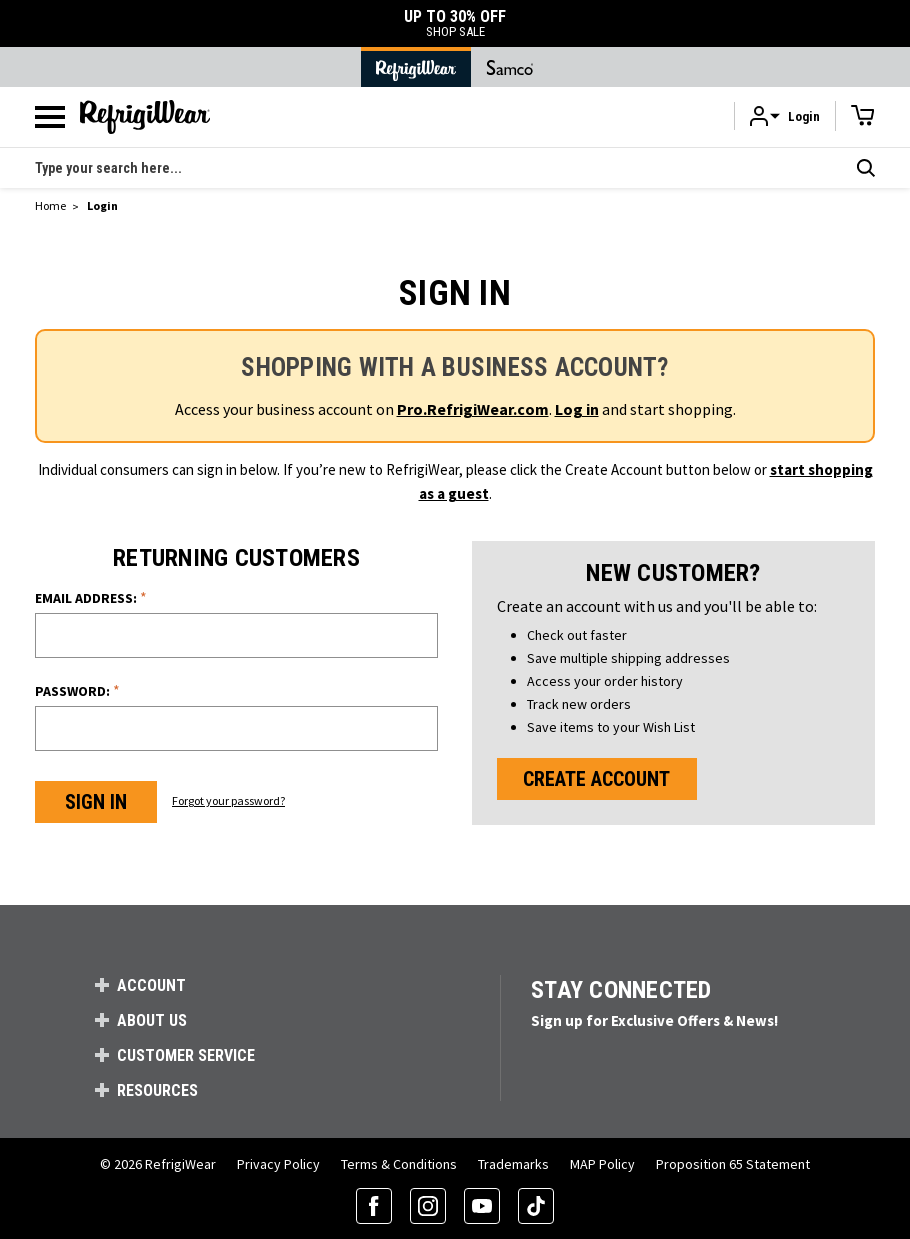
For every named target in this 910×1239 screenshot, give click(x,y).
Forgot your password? (228, 800)
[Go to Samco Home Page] (510, 67)
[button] (785, 116)
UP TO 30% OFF (455, 23)
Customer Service (186, 1055)
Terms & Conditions (399, 1164)
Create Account (596, 779)
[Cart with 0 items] (863, 116)
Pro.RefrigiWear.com (473, 409)
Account (151, 985)
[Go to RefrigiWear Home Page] (416, 67)
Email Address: (91, 597)
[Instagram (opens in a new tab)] (428, 1206)
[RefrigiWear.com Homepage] (145, 117)
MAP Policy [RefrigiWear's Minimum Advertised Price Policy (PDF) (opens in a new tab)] (602, 1164)
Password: (77, 690)
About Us (152, 1020)
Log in (577, 409)
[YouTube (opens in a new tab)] (482, 1206)
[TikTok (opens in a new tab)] (536, 1206)
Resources (157, 1090)
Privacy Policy (278, 1164)
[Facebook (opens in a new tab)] (374, 1206)
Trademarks (513, 1164)
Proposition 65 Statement (733, 1164)
